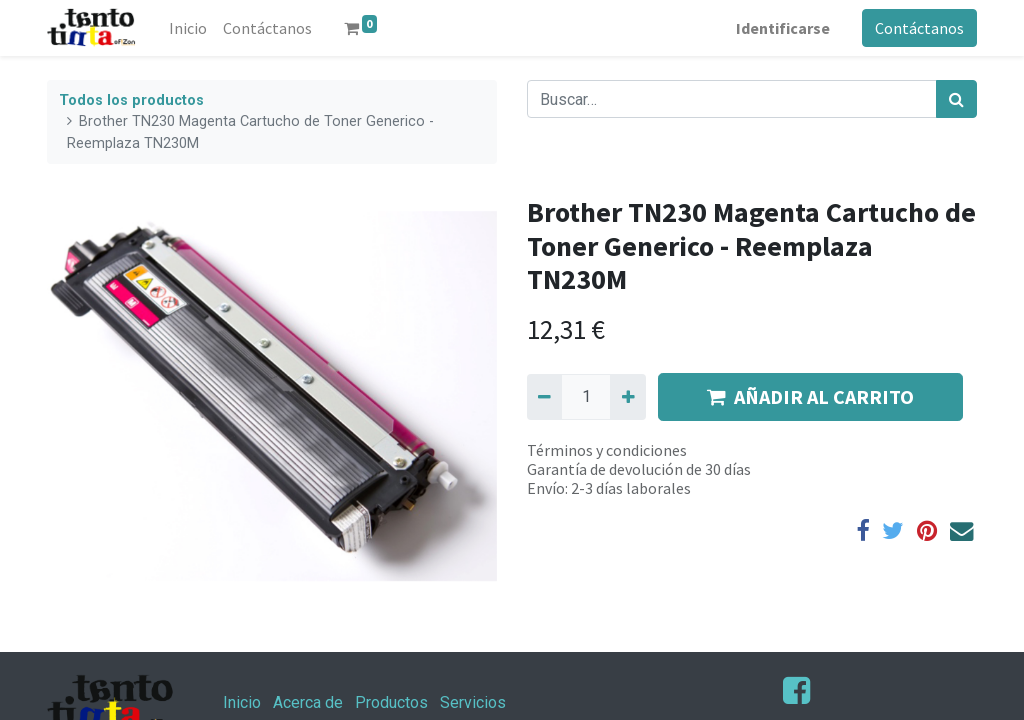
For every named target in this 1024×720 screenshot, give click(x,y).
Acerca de (308, 702)
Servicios (473, 702)
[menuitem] (188, 28)
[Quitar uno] (544, 397)
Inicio (242, 702)
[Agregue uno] (627, 397)
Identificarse (783, 28)
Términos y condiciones (607, 450)
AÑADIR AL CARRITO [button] (810, 396)
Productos (391, 702)
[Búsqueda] (956, 99)
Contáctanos (919, 28)
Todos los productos (131, 100)
